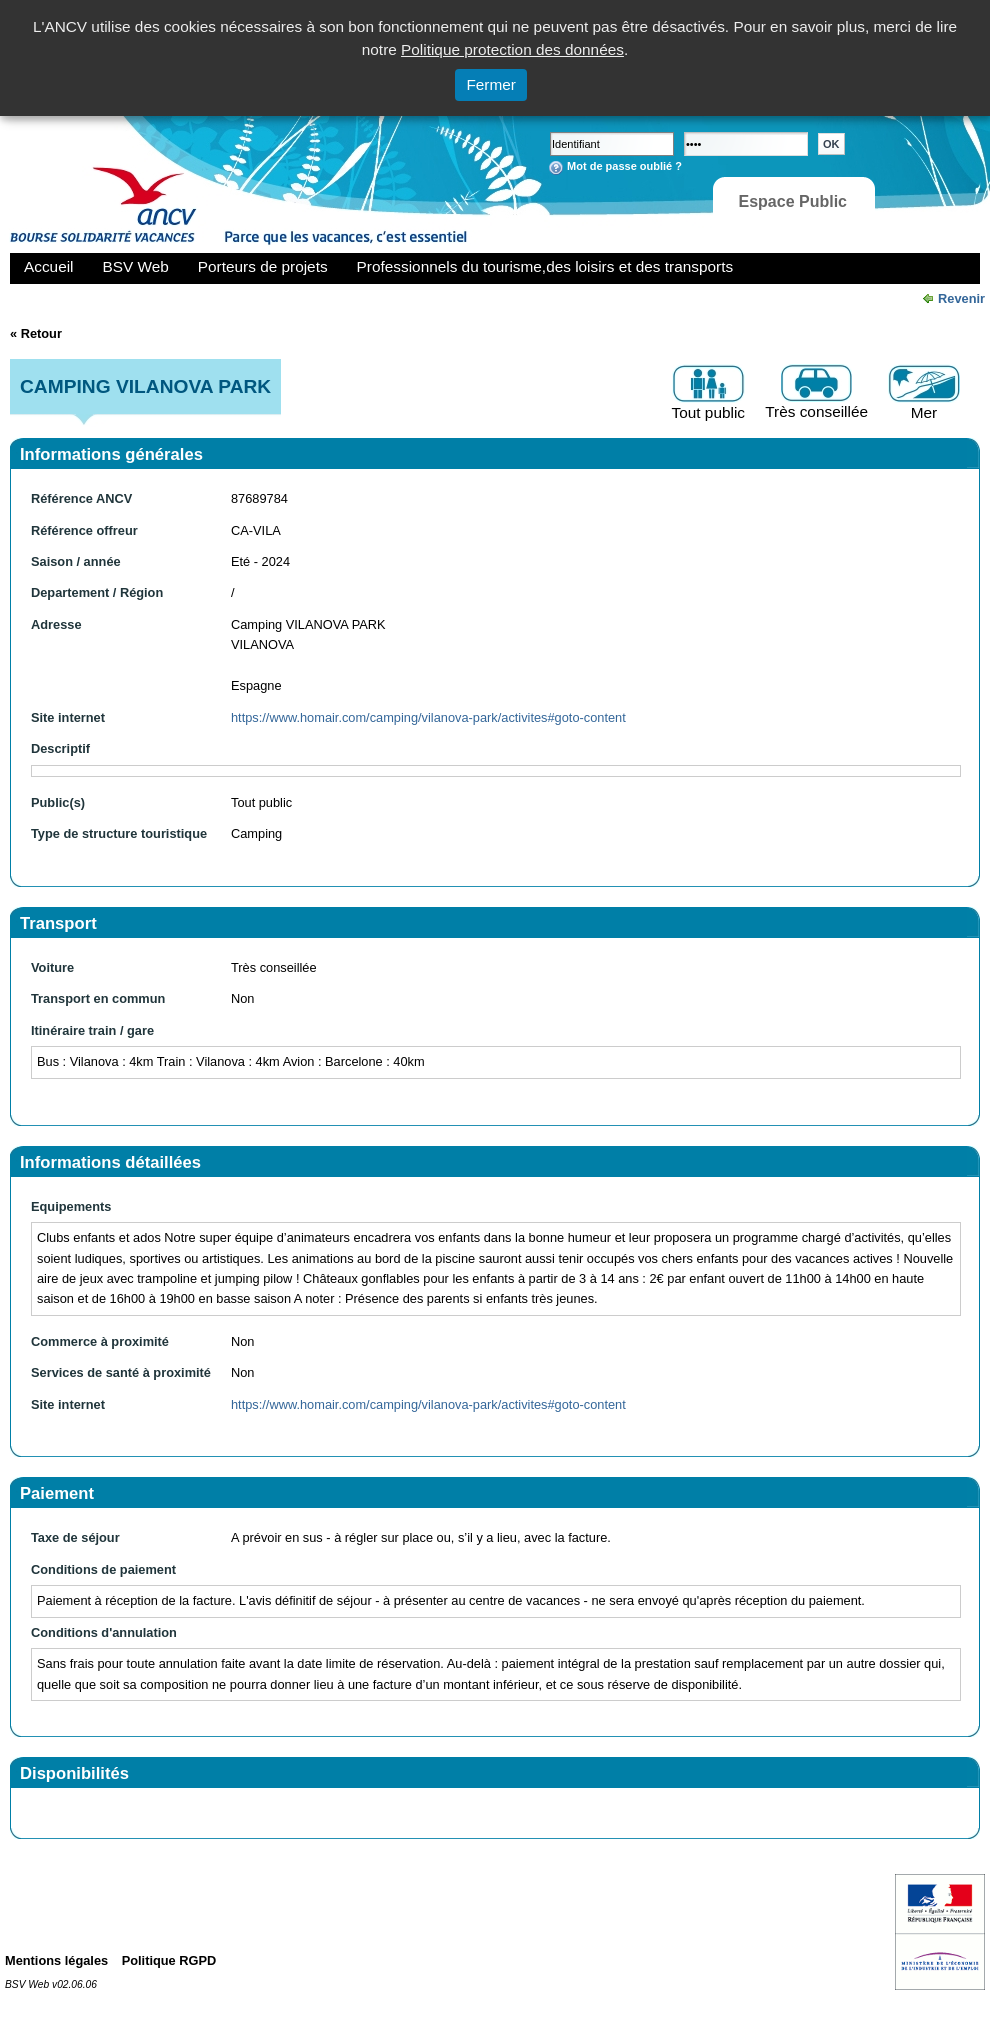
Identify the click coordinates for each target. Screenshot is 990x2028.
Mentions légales (56, 1960)
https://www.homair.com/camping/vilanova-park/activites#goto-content (428, 717)
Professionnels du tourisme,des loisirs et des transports (545, 266)
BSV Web (136, 266)
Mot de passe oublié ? (624, 166)
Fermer (491, 84)
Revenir (961, 298)
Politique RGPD (169, 1960)
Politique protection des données (512, 49)
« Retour (36, 333)
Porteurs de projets (263, 266)
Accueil (49, 266)
